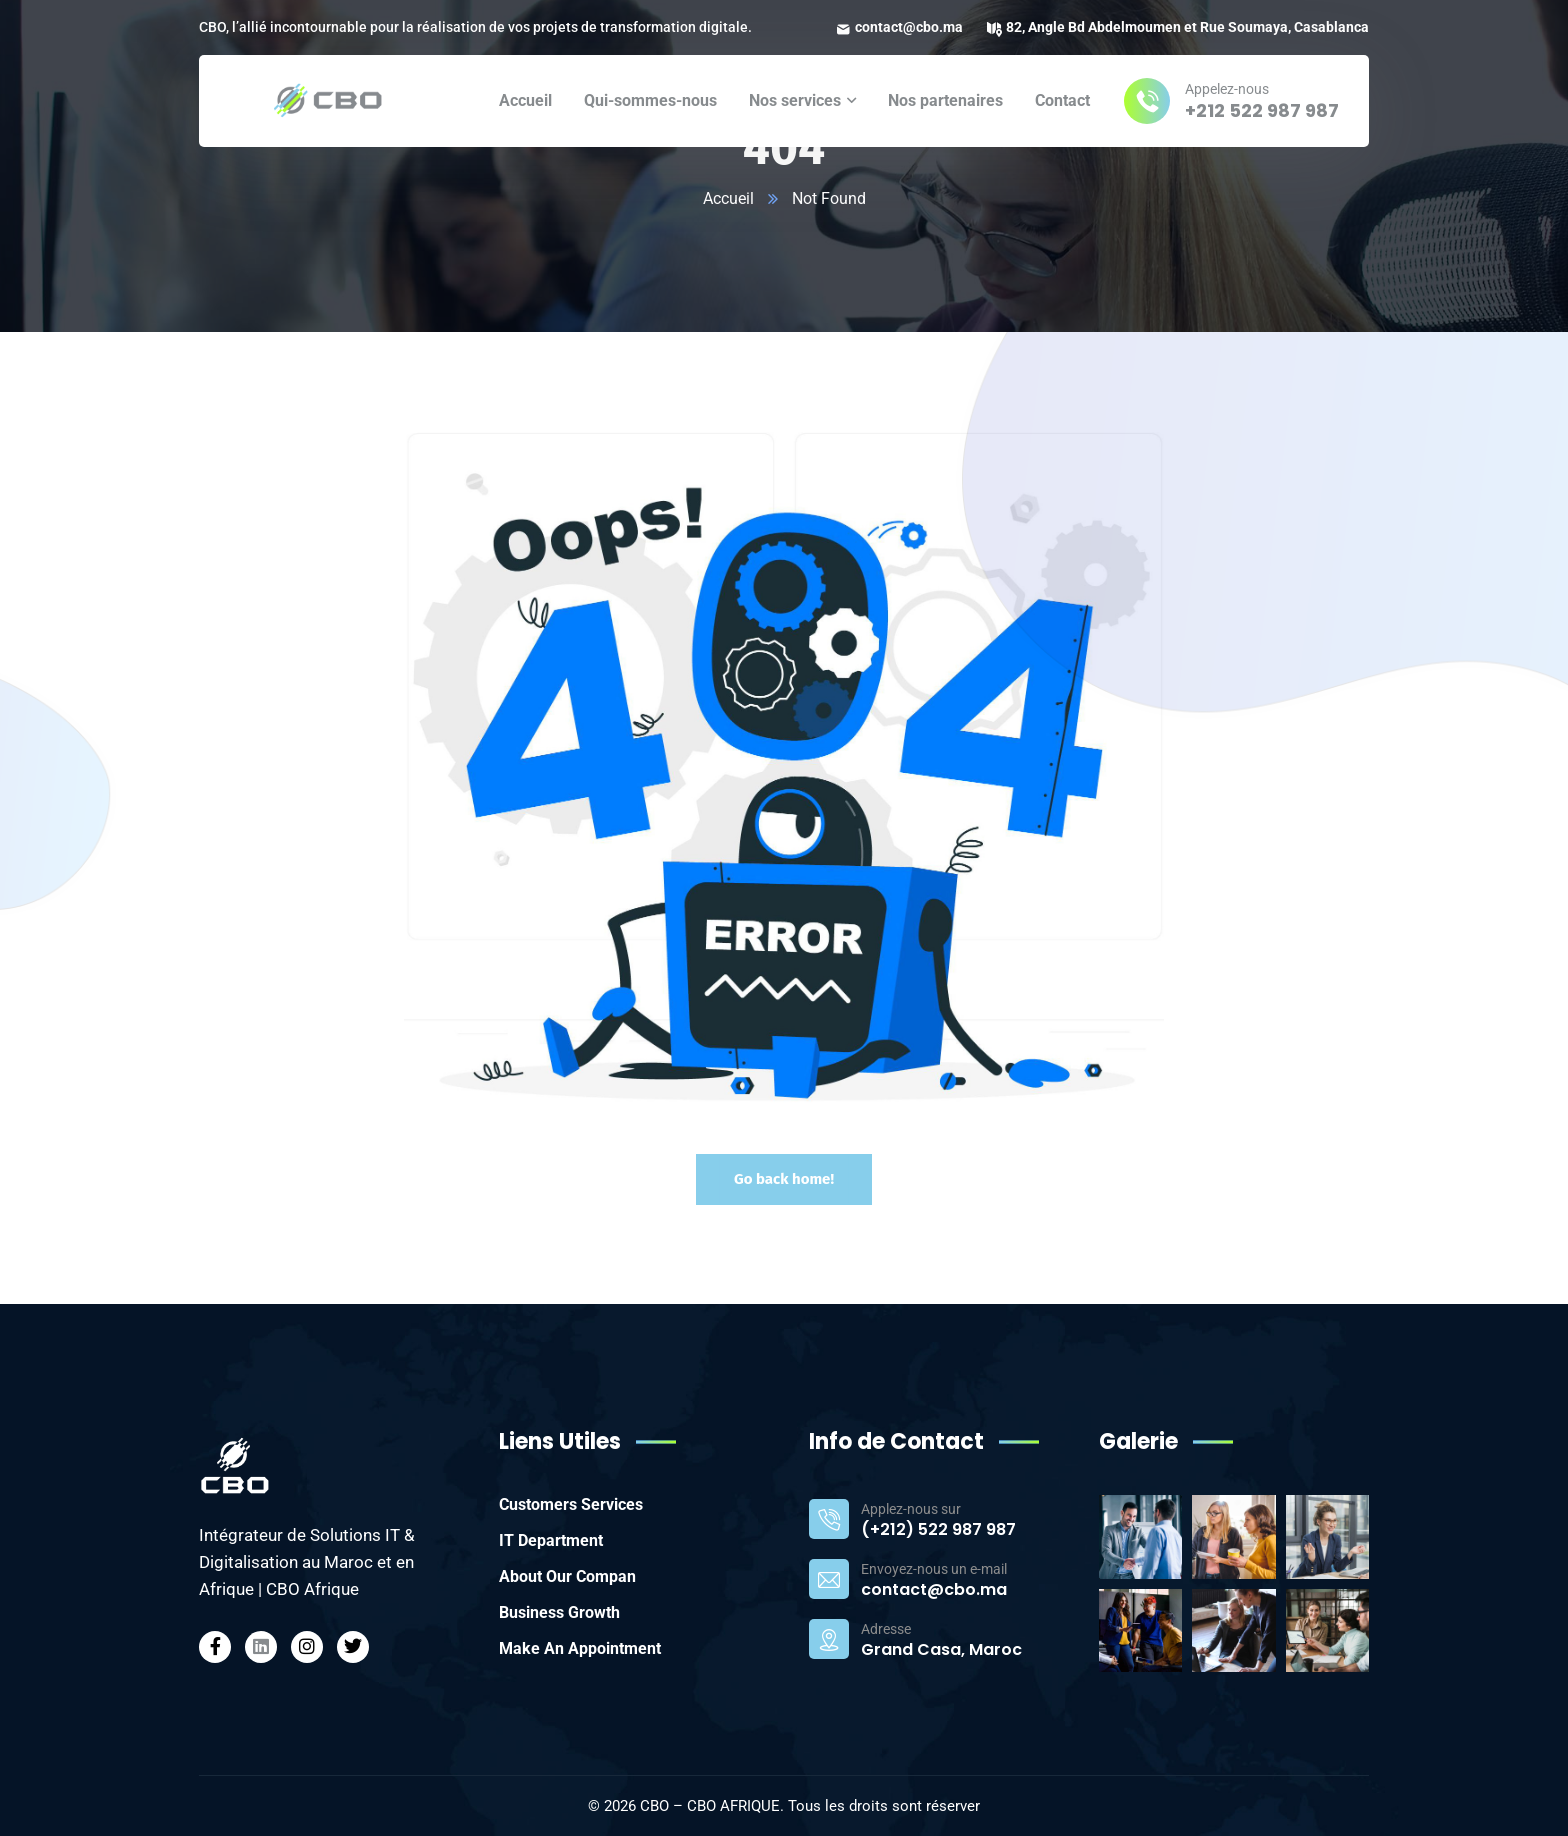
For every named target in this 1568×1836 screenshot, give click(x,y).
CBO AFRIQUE (733, 1806)
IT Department (551, 1540)
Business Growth (559, 1612)
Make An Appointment (580, 1648)
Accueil (728, 198)
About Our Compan (567, 1576)
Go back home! (784, 1179)
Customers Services (571, 1504)
